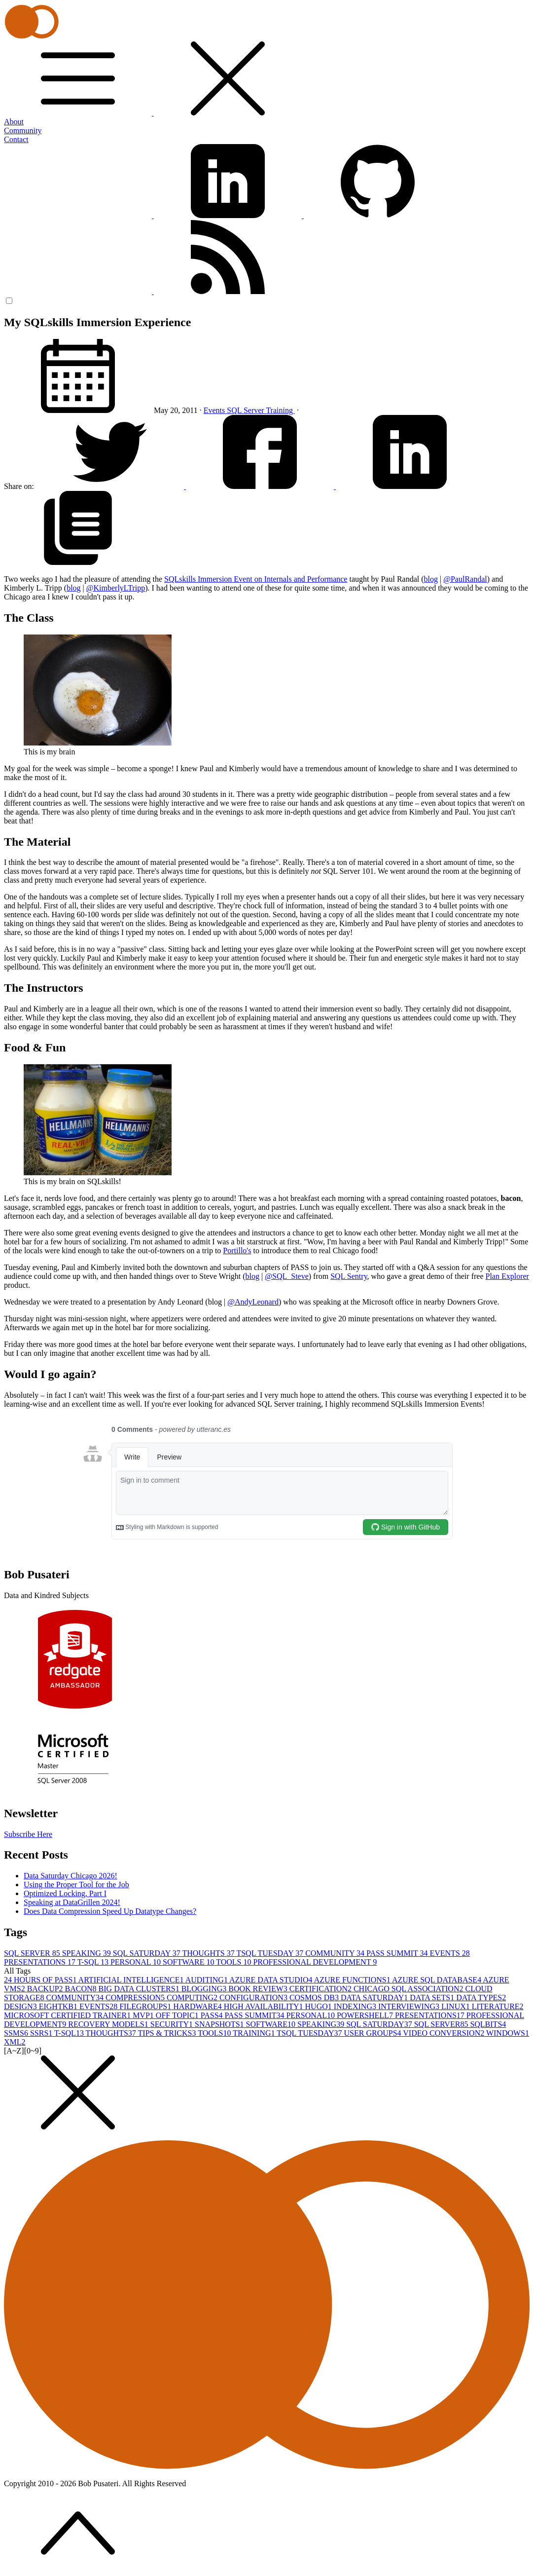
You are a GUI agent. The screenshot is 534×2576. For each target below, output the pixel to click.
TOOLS (234, 1962)
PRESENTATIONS (40, 1962)
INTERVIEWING (409, 2006)
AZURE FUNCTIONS (353, 1980)
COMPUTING (193, 1997)
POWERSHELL (366, 2015)
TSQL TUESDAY (270, 1953)
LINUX (456, 2006)
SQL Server (246, 410)
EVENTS (449, 1953)
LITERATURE (498, 2006)
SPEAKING (87, 1953)
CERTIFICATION (321, 1988)
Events (215, 410)
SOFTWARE (189, 1962)
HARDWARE (198, 2006)
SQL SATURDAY (147, 1953)
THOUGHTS (209, 1953)
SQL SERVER (33, 1953)
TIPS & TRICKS (168, 2033)
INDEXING (356, 2006)
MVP (144, 2015)
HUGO (319, 2006)
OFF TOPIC (178, 2015)
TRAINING (255, 2033)
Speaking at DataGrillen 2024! (72, 1902)
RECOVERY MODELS (109, 2024)
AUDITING (207, 1980)
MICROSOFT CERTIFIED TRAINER (68, 2015)
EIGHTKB (59, 2006)
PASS (213, 2015)
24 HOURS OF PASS (41, 1980)
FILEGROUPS (146, 2006)
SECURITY (172, 2024)
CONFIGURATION (254, 1997)
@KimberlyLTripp (115, 588)
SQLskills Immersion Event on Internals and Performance (255, 579)
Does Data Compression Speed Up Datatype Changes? (110, 1911)
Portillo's (237, 1250)
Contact (16, 139)
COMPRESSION (136, 1997)
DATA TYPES (481, 1997)
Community (22, 130)
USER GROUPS (373, 2033)
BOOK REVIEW (258, 1988)
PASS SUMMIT (398, 1953)
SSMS (17, 2033)
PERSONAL (136, 1962)
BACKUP (46, 1988)
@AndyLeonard (253, 1302)
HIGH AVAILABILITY (264, 2006)
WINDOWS (507, 2033)
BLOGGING (205, 1988)
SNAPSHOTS (220, 2024)
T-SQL (93, 1962)
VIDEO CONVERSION (444, 2033)
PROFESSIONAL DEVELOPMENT (315, 1962)
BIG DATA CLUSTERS (140, 1988)
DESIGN (21, 2006)
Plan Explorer (507, 1276)
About (14, 121)
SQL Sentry (348, 1276)
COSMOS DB (315, 1997)
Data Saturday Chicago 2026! (70, 1875)
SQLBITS (488, 2024)
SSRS (42, 2033)
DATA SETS (433, 1997)
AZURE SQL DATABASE (437, 1980)
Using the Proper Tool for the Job (76, 1884)
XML (15, 2042)
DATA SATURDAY (375, 1997)
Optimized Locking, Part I (65, 1893)
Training (280, 410)
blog (431, 579)
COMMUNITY (335, 1953)
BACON (82, 1988)
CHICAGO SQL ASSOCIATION (409, 1988)
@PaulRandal (465, 579)
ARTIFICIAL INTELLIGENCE (131, 1980)
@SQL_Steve (287, 1276)
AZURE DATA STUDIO (271, 1980)
